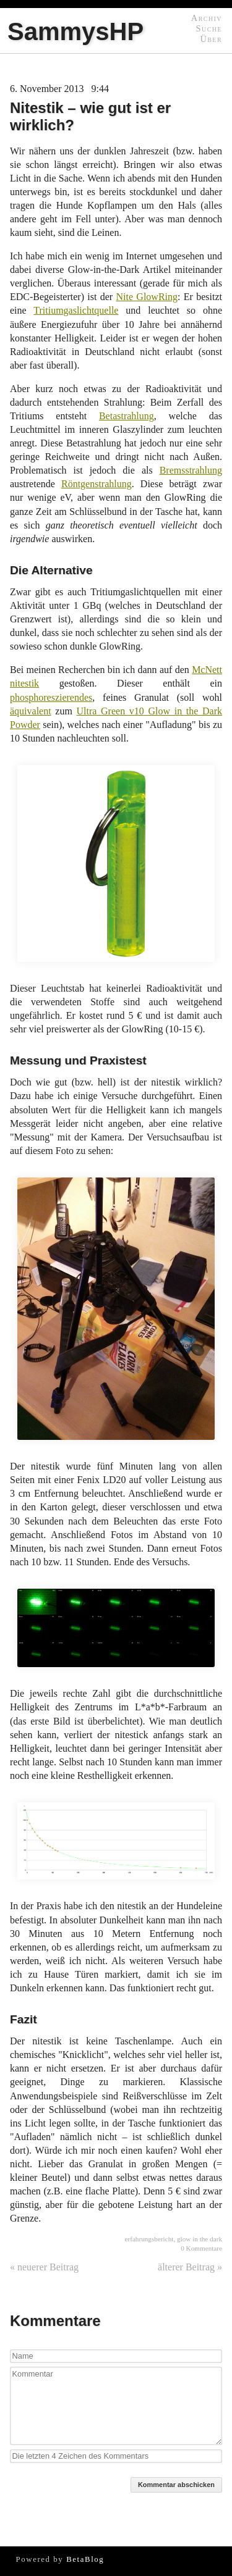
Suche (209, 28)
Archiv (206, 18)
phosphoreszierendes (51, 697)
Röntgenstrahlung (96, 484)
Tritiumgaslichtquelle (75, 310)
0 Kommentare (201, 2248)
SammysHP (75, 31)
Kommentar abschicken (176, 2484)
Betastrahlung (126, 416)
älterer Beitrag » (190, 2267)
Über (211, 39)
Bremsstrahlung (191, 470)
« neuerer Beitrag (44, 2267)
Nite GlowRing (147, 296)
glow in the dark (199, 2239)
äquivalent (30, 711)
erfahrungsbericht (148, 2239)
